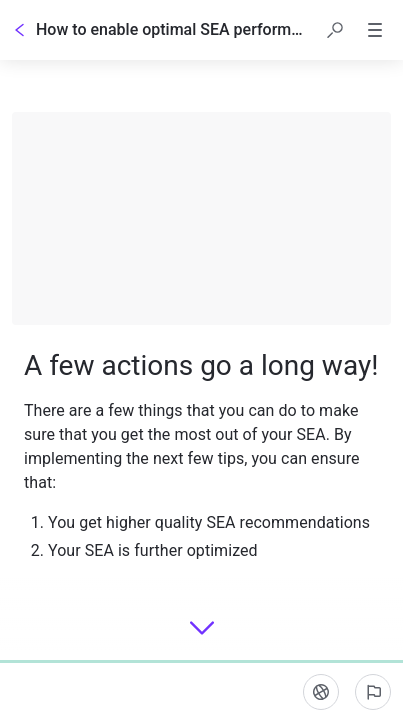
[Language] (321, 692)
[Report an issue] (373, 692)
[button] (335, 30)
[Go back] (20, 30)
